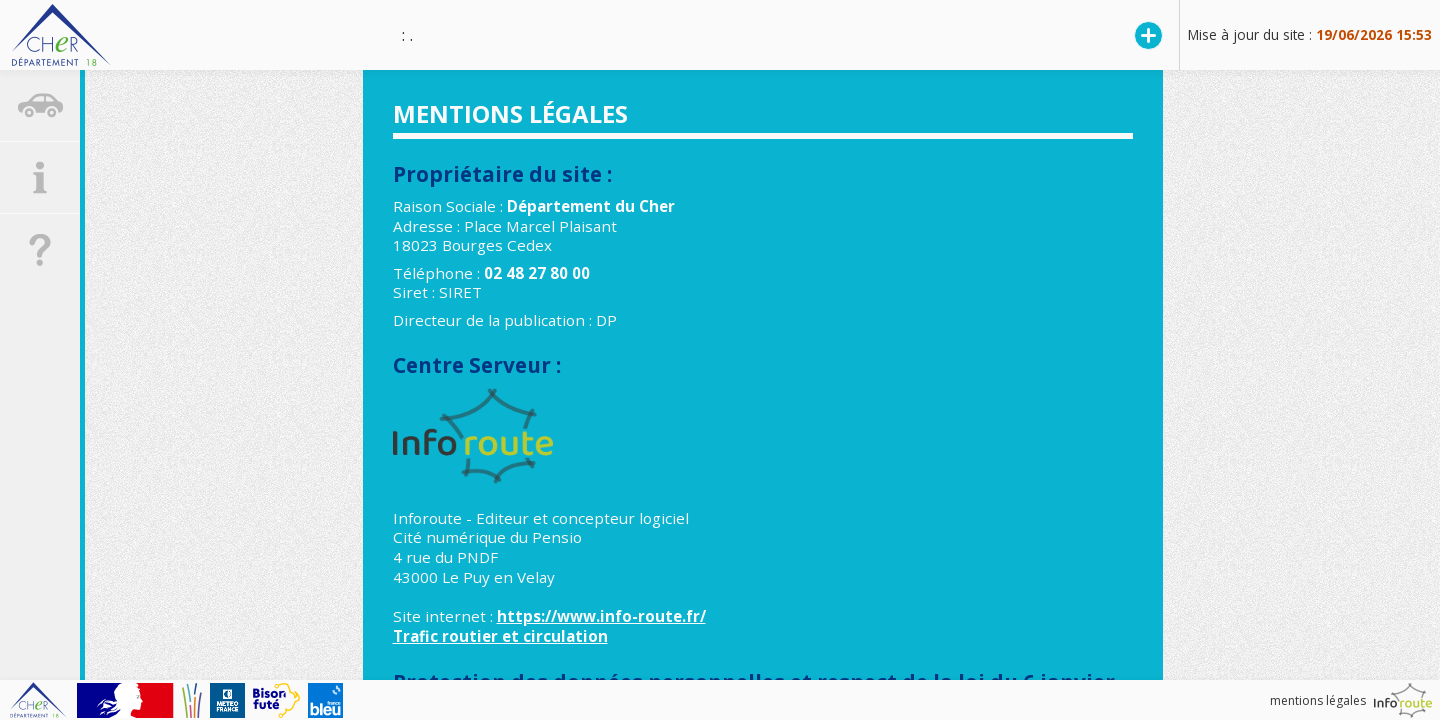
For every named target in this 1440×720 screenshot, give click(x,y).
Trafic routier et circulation (500, 636)
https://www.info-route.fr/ (601, 616)
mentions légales (1318, 700)
